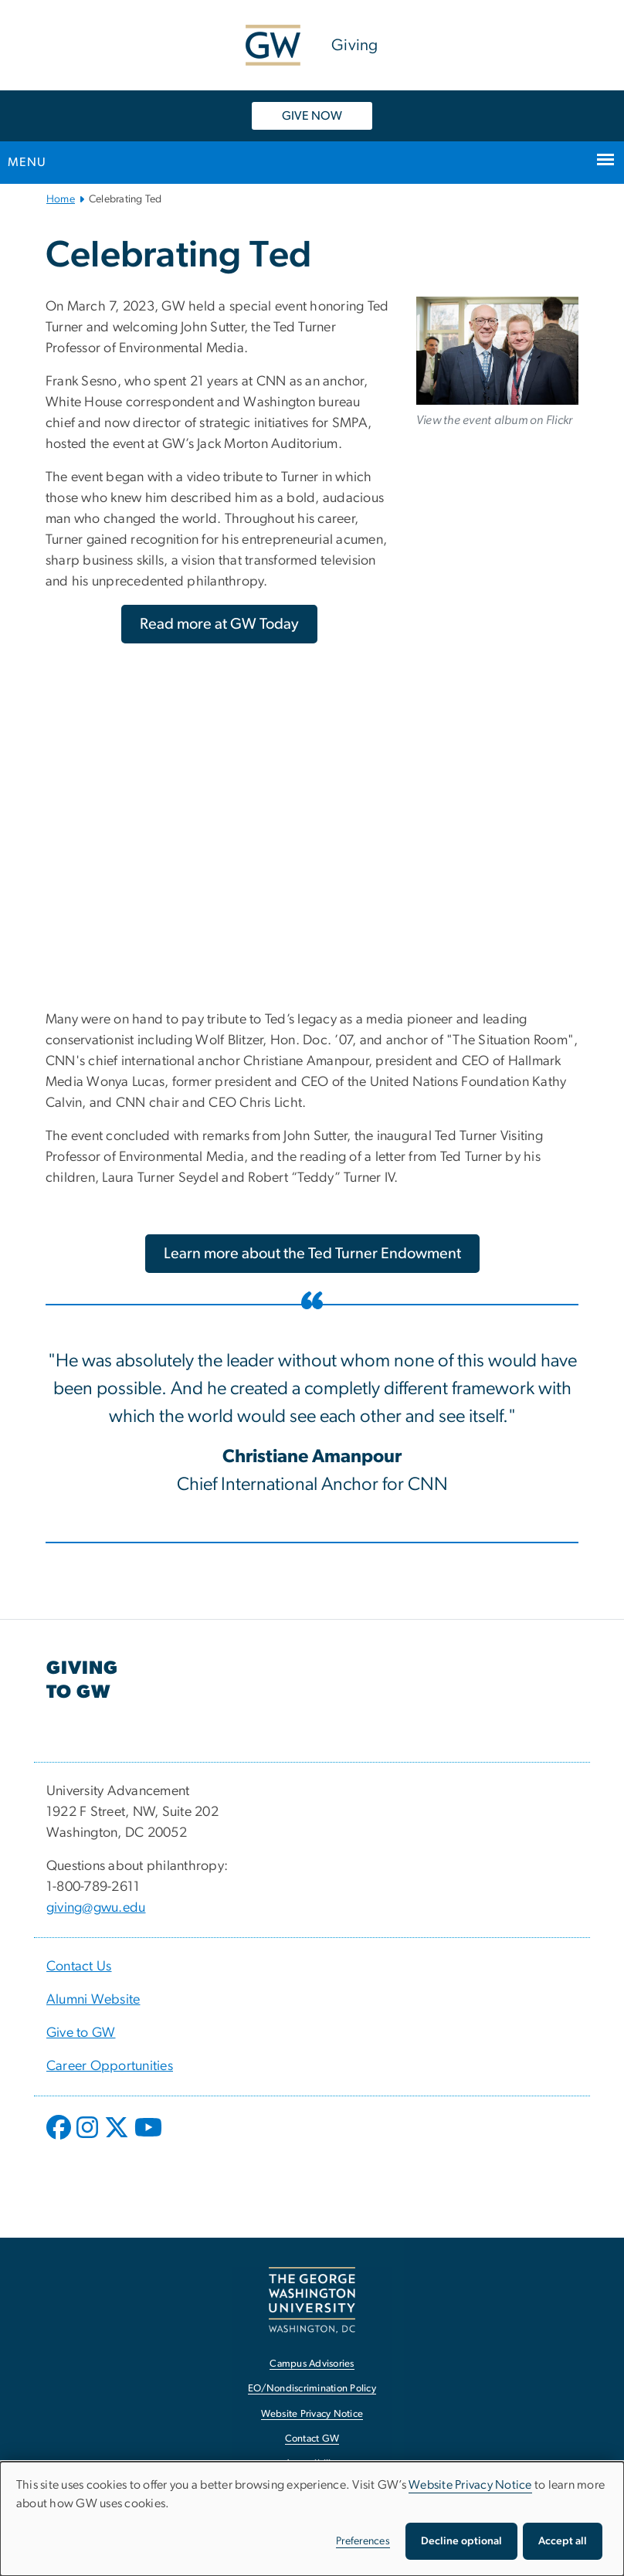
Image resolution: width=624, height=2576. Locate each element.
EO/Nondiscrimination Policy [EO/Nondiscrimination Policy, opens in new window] (312, 2389)
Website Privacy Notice (470, 2485)
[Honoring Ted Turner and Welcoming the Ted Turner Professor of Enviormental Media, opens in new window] (497, 351)
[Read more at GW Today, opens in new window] (219, 624)
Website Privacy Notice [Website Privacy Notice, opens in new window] (312, 2414)
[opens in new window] (60, 2139)
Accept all (562, 2541)
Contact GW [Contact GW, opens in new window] (312, 2439)
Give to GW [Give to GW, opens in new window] (81, 2033)
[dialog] (312, 2519)
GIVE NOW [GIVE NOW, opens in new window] (312, 116)
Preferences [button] (363, 2541)
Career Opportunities (109, 2066)
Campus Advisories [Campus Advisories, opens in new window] (312, 2364)
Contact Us (79, 1967)
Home (60, 199)
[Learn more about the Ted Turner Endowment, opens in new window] (312, 1253)
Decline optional (461, 2541)
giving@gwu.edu (96, 1908)
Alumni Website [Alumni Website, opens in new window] (93, 2000)
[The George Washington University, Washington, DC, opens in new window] (312, 2300)
